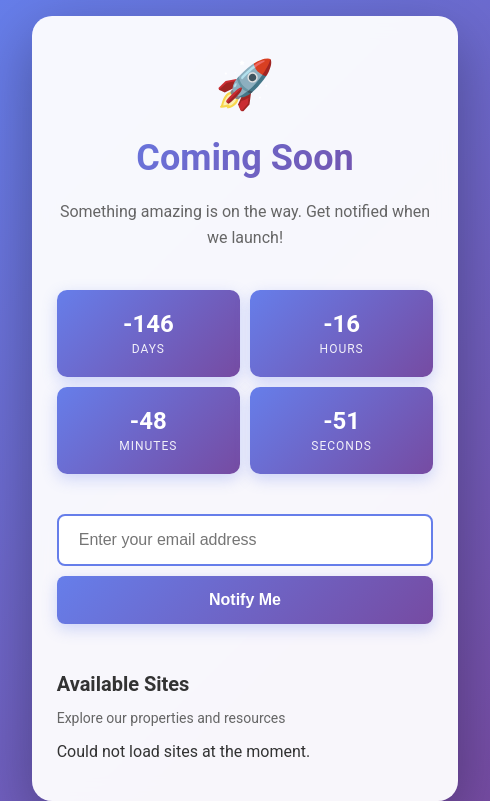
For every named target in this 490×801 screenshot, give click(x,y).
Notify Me (245, 599)
